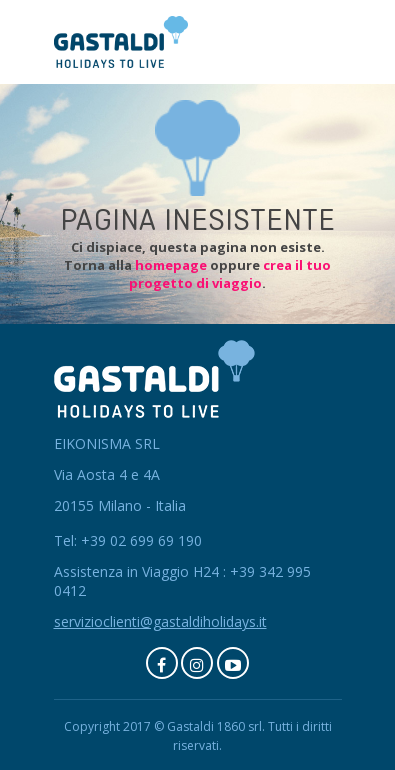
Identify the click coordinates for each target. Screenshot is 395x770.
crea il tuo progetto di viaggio (230, 274)
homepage (171, 265)
